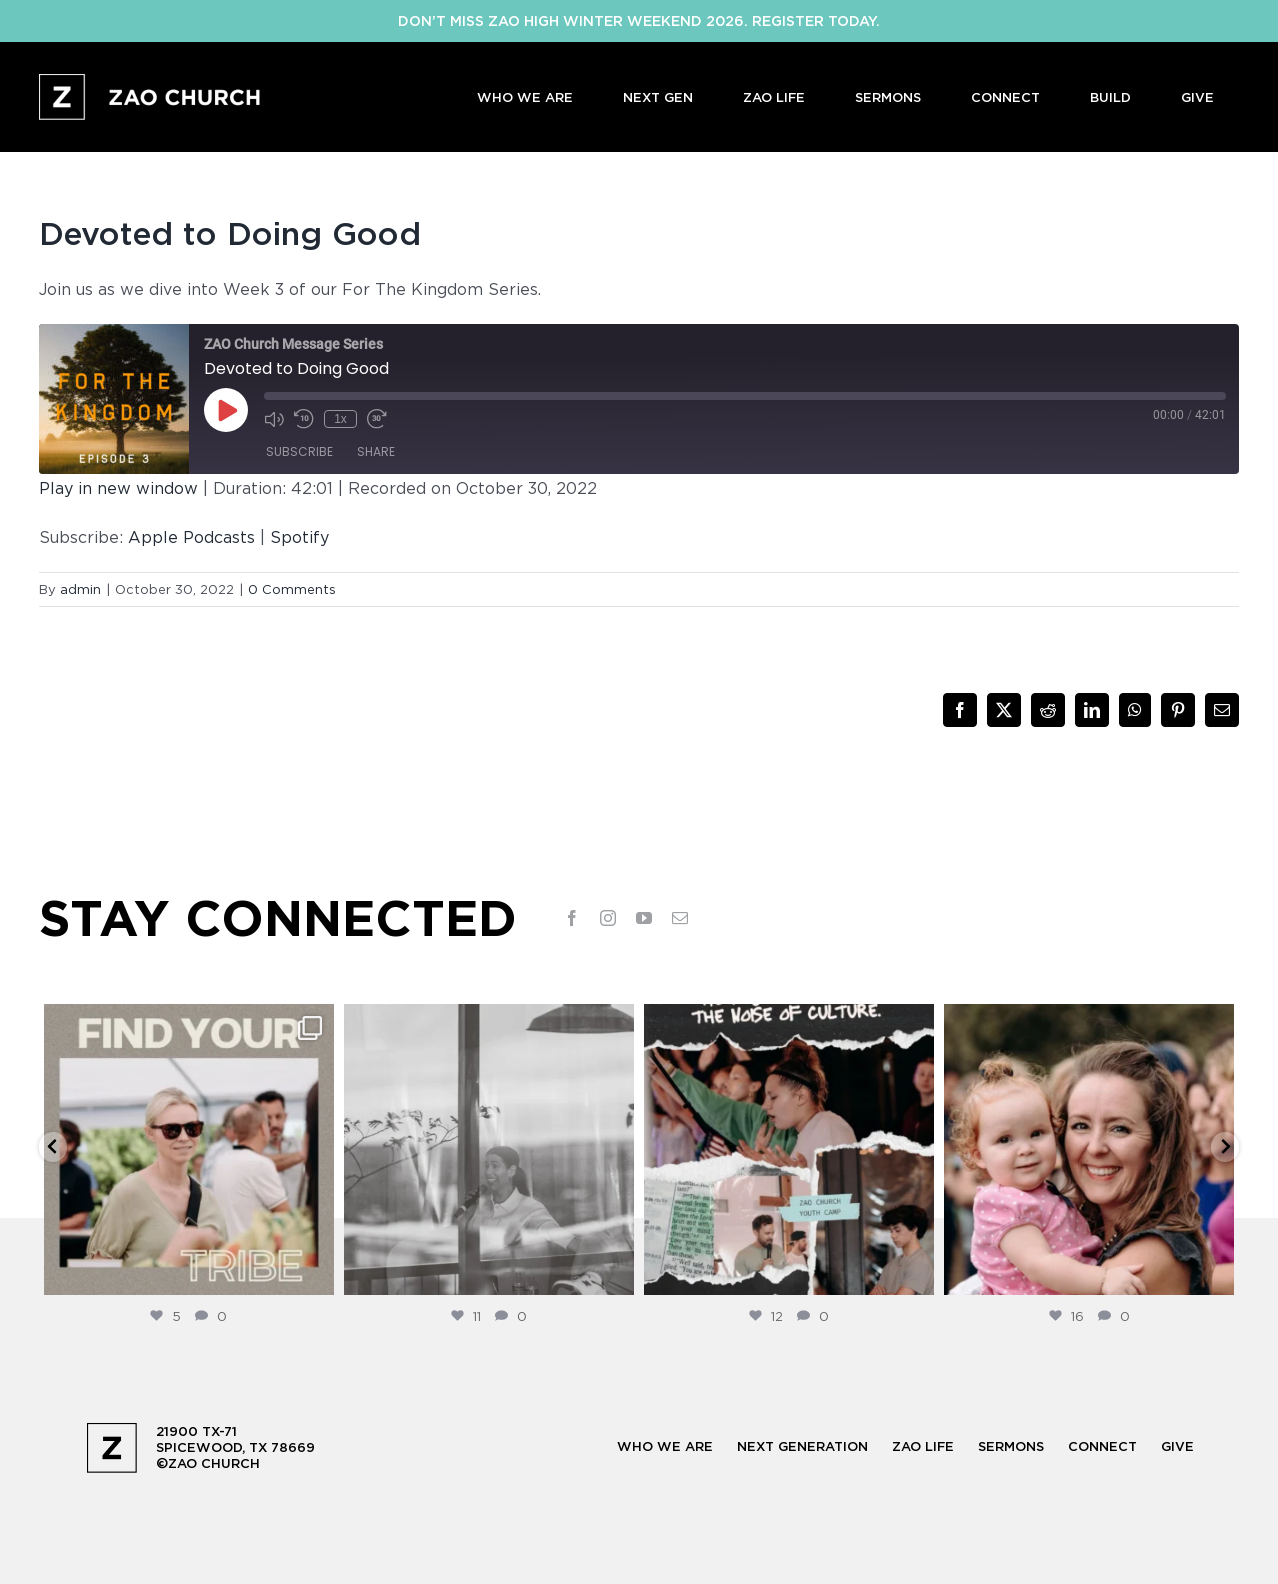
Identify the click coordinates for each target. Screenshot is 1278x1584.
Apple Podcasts (191, 537)
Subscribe (299, 451)
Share (376, 451)
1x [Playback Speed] (340, 419)
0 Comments (292, 589)
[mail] (680, 918)
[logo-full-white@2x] (152, 82)
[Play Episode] (226, 410)
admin (80, 589)
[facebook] (572, 918)
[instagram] (608, 918)
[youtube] (644, 918)
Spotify (299, 537)
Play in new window (118, 488)
